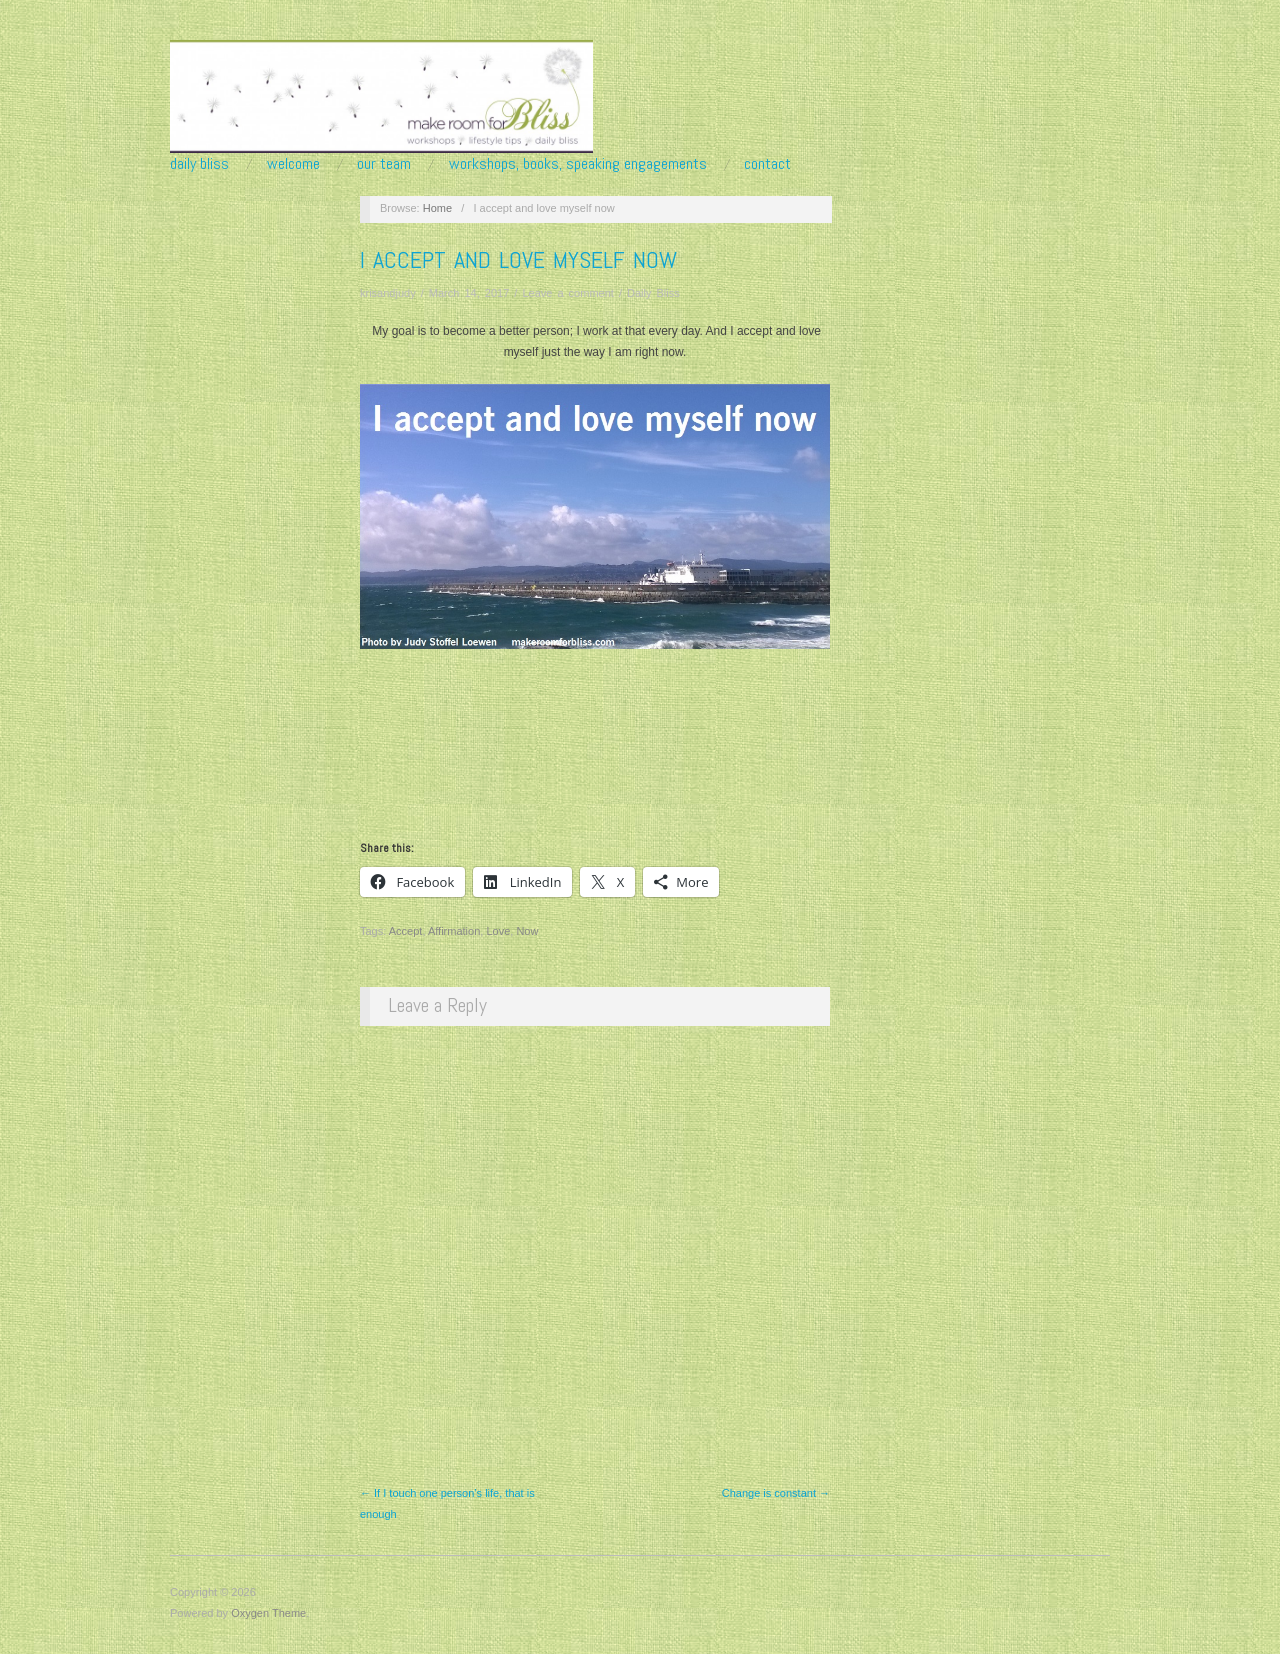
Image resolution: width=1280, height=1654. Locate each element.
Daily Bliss (199, 164)
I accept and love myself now (518, 259)
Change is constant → (776, 1493)
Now (527, 931)
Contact (767, 164)
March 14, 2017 (469, 293)
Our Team (384, 164)
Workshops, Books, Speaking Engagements (578, 164)
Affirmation (454, 931)
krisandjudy (388, 293)
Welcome (293, 164)
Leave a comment (567, 293)
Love (498, 931)
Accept (406, 931)
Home (437, 208)
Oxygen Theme (268, 1613)
